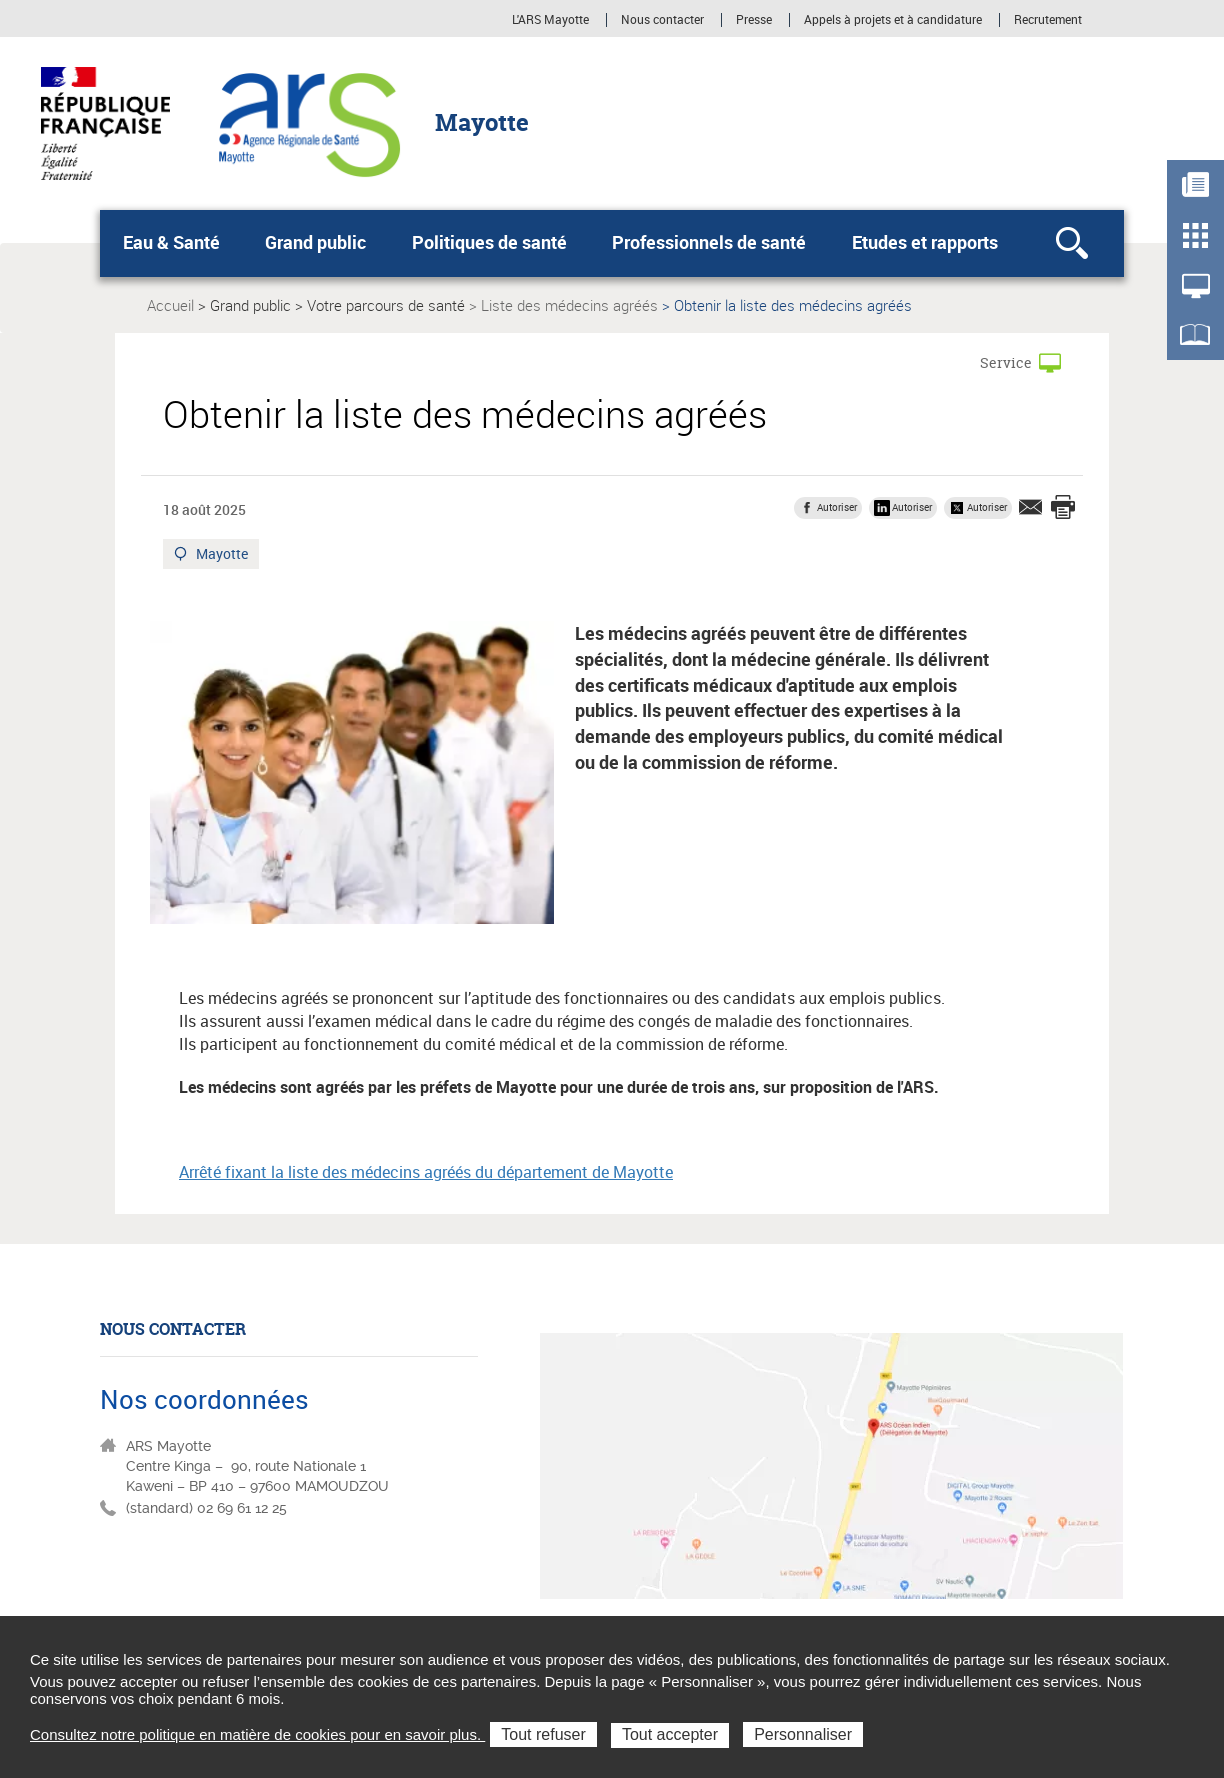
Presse (754, 20)
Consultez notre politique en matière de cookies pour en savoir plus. (257, 1734)
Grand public (315, 242)
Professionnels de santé (709, 242)
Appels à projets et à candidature (893, 20)
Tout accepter (670, 1734)
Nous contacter (662, 20)
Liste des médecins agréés (569, 305)
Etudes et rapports (925, 242)
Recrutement (1048, 20)
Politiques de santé (489, 242)
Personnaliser (803, 1734)
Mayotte (222, 556)
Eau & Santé (171, 242)
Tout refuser (543, 1734)
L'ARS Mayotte (550, 20)
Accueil (170, 305)
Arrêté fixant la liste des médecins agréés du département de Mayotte (426, 1172)
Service (1006, 362)
